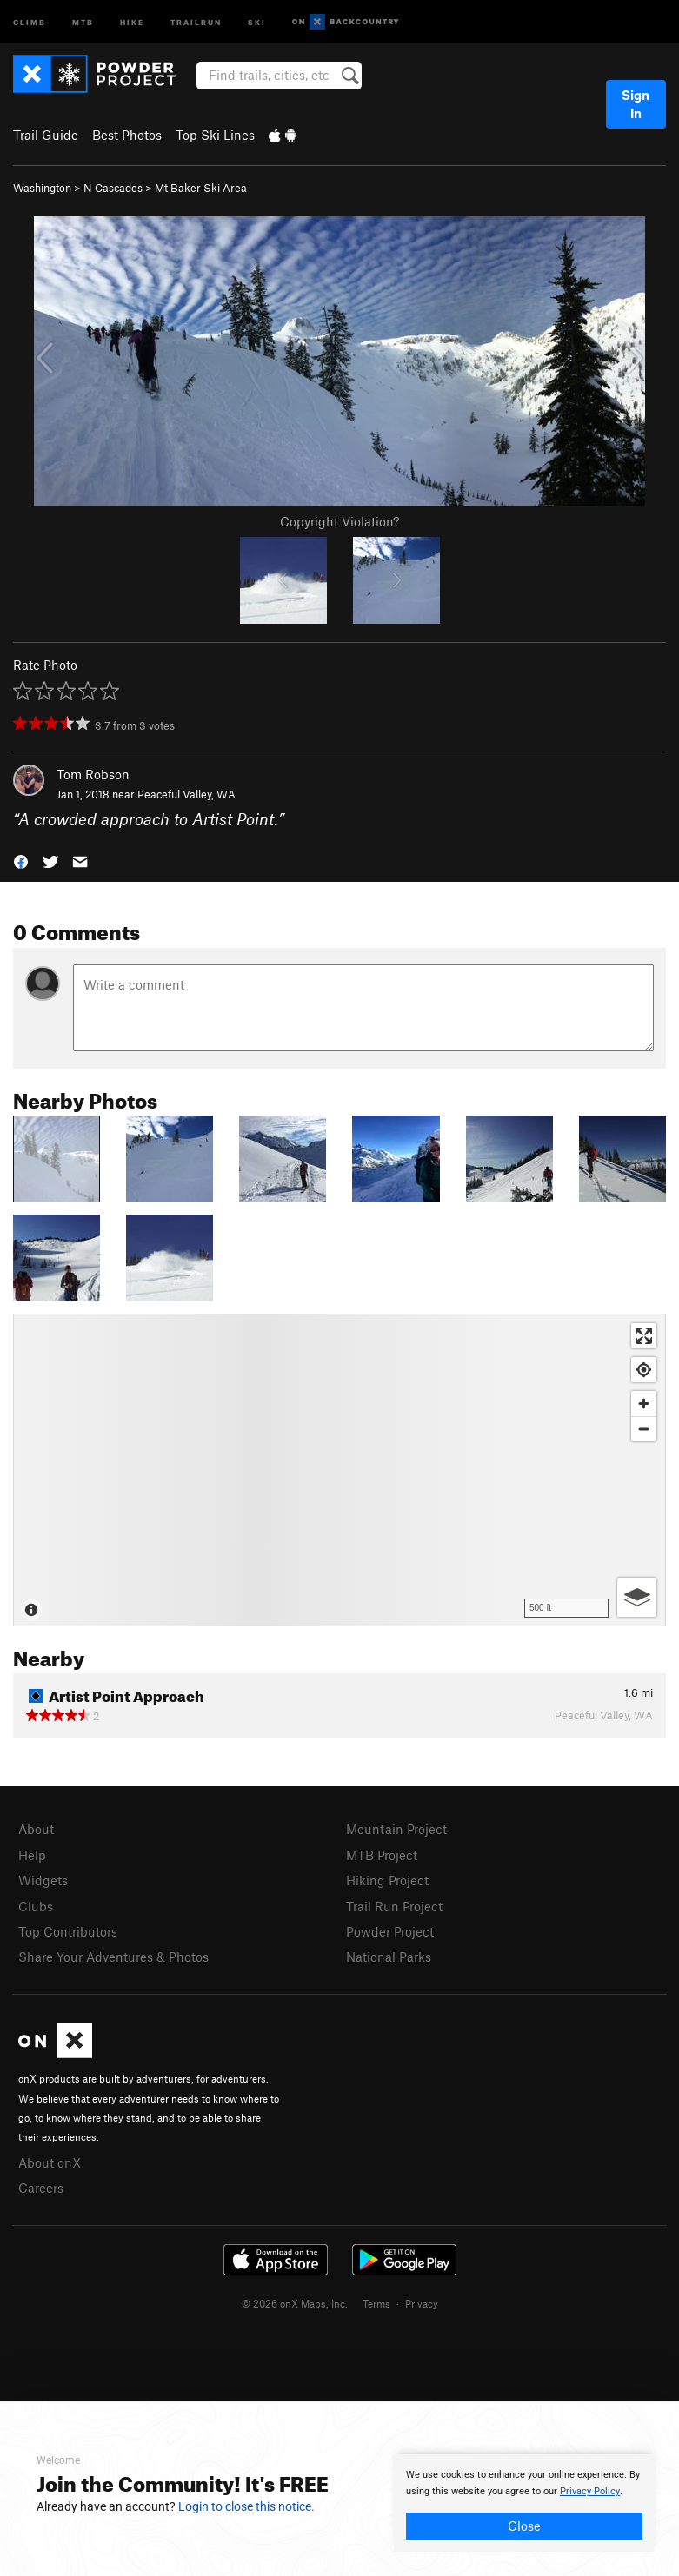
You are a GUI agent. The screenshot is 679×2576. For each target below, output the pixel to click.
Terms (376, 2303)
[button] (21, 860)
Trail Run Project (394, 1906)
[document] (524, 2503)
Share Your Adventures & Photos (113, 1956)
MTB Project (381, 1855)
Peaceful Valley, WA (186, 794)
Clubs (35, 1906)
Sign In (635, 104)
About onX (49, 2162)
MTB (83, 21)
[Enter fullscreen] (643, 1335)
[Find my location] (643, 1369)
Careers (40, 2187)
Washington (42, 188)
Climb (29, 21)
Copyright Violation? (339, 521)
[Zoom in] (643, 1403)
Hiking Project (387, 1880)
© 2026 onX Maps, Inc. (295, 2303)
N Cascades (113, 188)
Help (32, 1855)
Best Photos (127, 134)
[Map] (339, 1470)
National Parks (388, 1956)
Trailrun (196, 21)
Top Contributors (67, 1931)
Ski (257, 21)
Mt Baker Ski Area (201, 188)
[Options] (636, 1597)
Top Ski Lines (215, 134)
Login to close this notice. (246, 2506)
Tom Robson (93, 774)
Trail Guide (45, 134)
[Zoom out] (643, 1428)
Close (524, 2525)
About (36, 1829)
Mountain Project (396, 1829)
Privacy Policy (590, 2491)
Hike (132, 21)
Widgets (43, 1880)
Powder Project (390, 1931)
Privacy (421, 2303)
